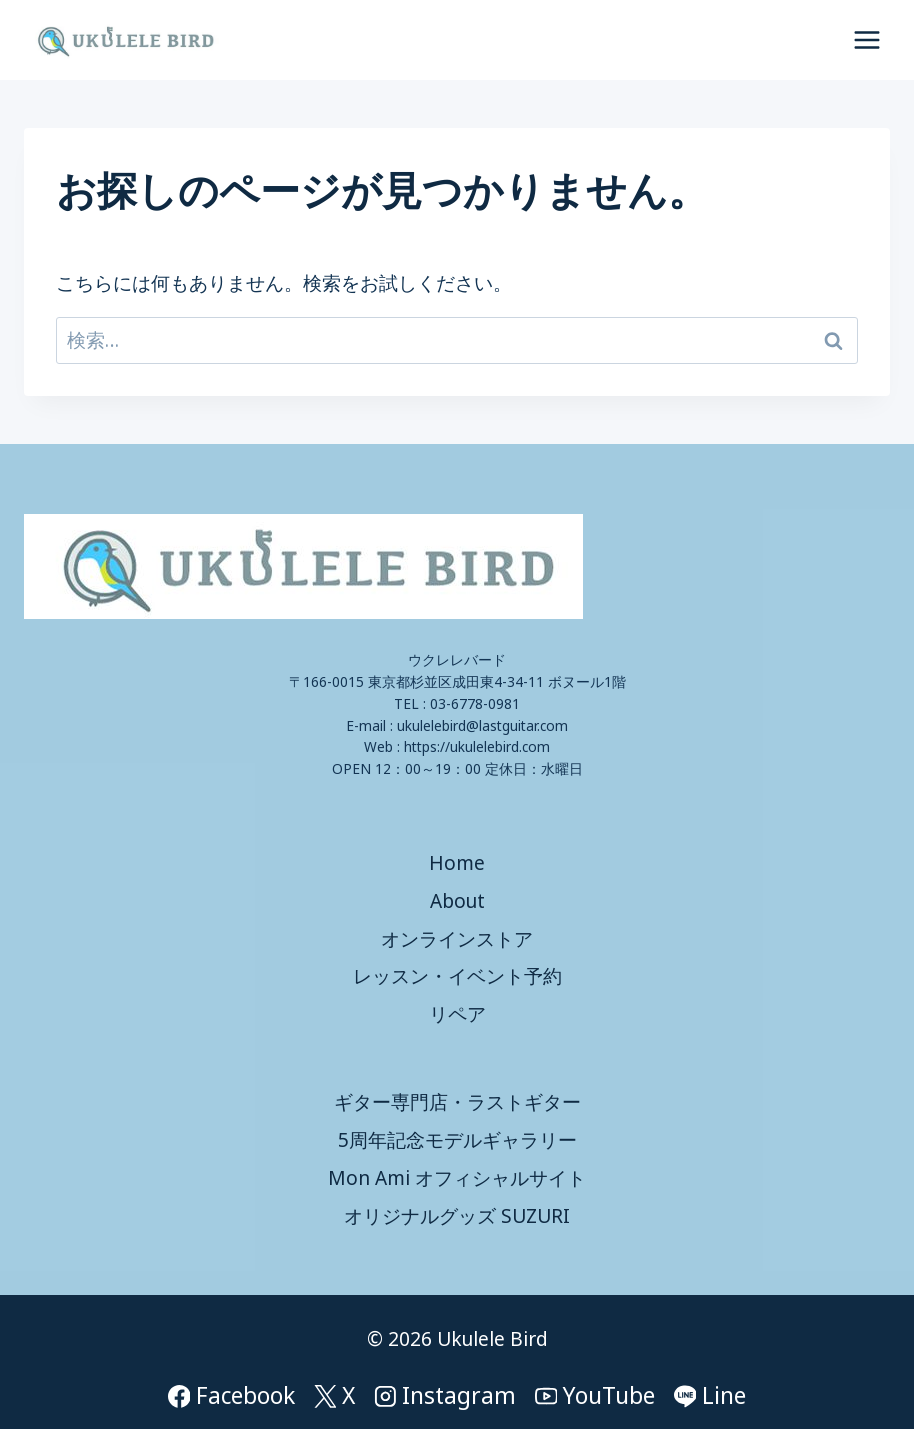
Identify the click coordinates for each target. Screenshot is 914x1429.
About (457, 901)
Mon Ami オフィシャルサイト (457, 1178)
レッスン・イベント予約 (457, 976)
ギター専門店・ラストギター (457, 1102)
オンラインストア (457, 939)
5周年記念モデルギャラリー (457, 1140)
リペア (457, 1014)
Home (457, 863)
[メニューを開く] (866, 39)
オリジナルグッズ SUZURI (457, 1216)
